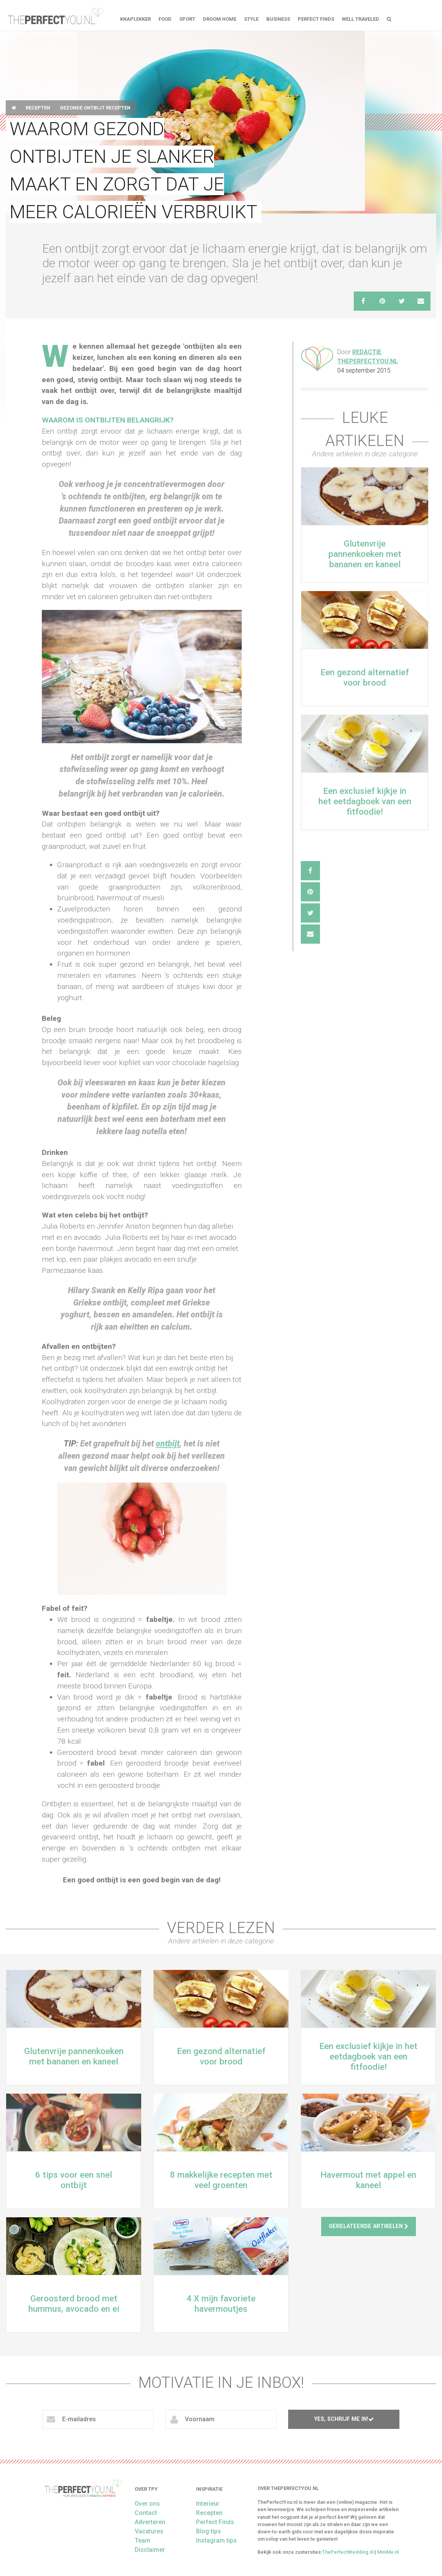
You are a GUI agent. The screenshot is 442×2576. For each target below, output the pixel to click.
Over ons (147, 2503)
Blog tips (208, 2531)
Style (251, 19)
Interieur (207, 2503)
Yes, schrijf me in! (344, 2419)
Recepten (38, 108)
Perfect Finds (316, 19)
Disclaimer (150, 2549)
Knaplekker (135, 19)
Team (142, 2540)
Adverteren (150, 2522)
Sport (187, 19)
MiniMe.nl (388, 2552)
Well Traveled (360, 19)
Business (278, 19)
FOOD (165, 19)
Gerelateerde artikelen (368, 2226)
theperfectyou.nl (55, 15)
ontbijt (168, 1443)
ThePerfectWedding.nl (347, 2552)
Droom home (219, 19)
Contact (146, 2512)
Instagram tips (216, 2540)
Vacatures (149, 2531)
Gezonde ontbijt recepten (95, 108)
